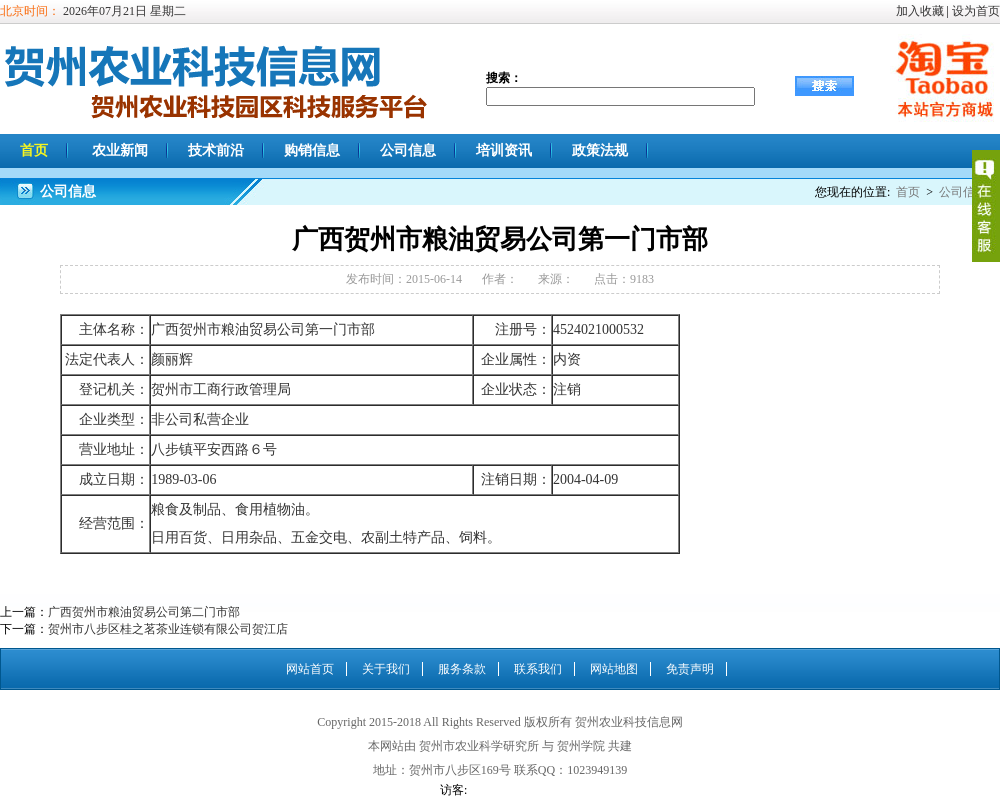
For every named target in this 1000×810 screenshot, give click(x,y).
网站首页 (310, 669)
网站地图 (614, 669)
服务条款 (462, 669)
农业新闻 (120, 150)
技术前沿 (216, 150)
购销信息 (312, 150)
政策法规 (600, 150)
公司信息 (408, 150)
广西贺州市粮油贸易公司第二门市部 (144, 612)
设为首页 (976, 11)
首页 (34, 150)
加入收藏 (920, 11)
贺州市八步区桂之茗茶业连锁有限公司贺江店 (168, 629)
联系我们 (538, 669)
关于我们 (386, 669)
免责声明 (690, 669)
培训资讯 (504, 150)
